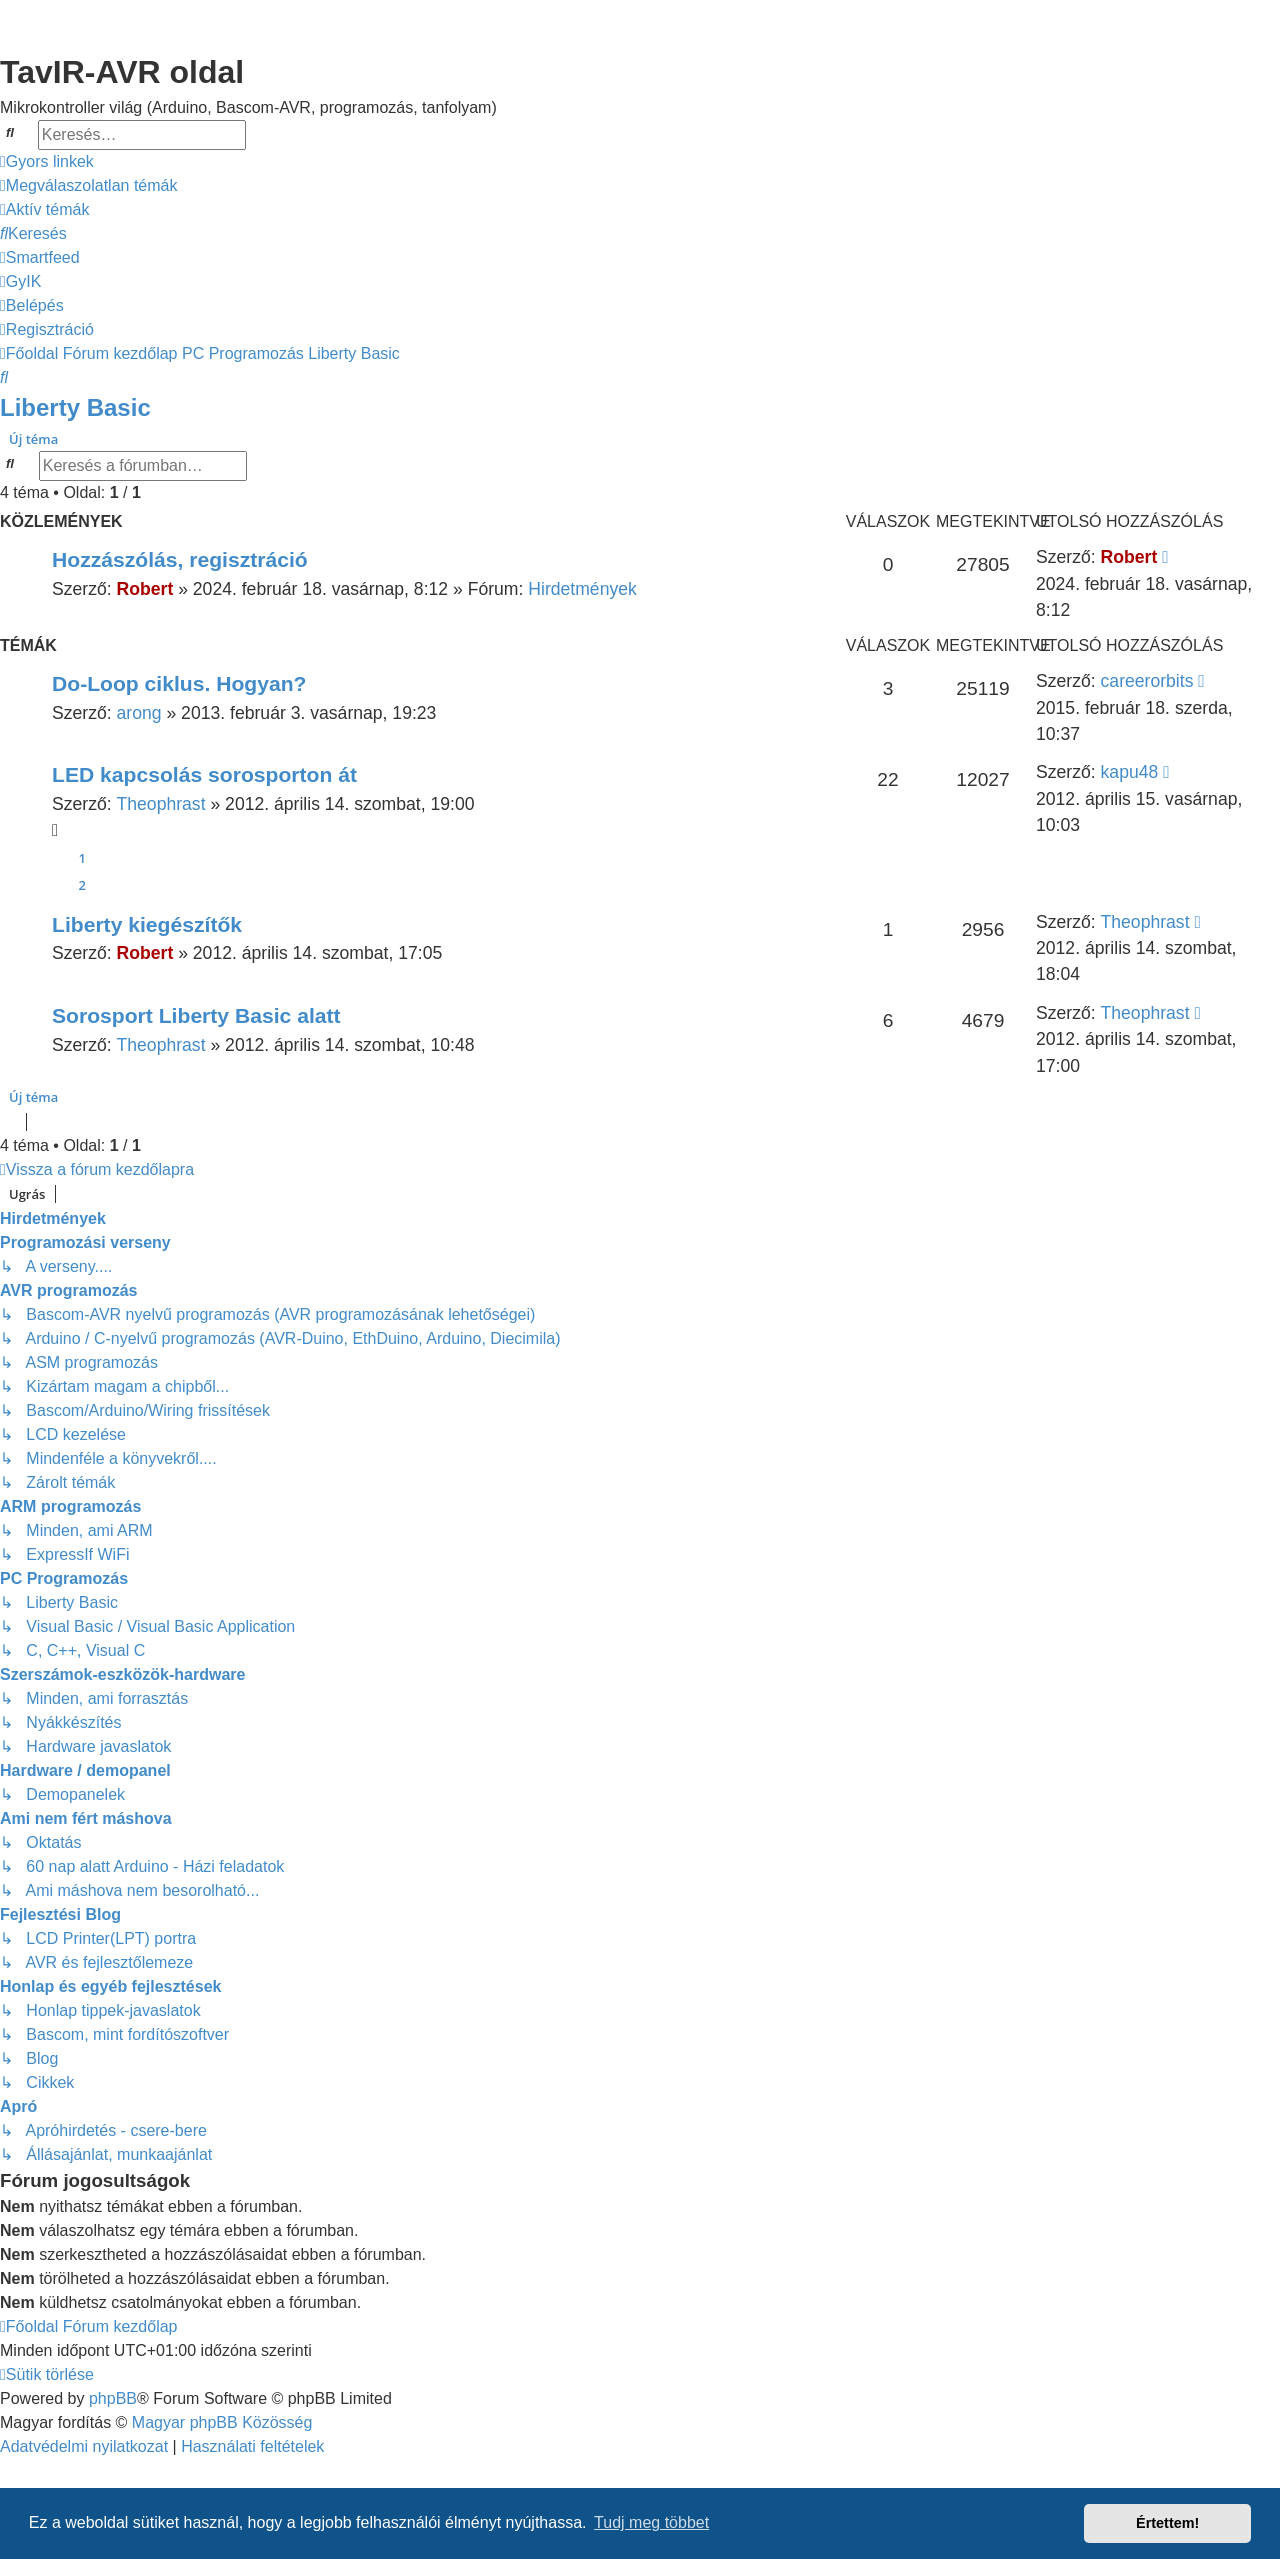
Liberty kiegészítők (147, 924)
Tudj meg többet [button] (651, 2522)
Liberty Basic (75, 407)
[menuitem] (88, 186)
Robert (145, 589)
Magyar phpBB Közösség (222, 2422)
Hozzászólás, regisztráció (180, 559)
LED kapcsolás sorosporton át (204, 774)
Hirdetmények (582, 589)
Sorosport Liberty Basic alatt (196, 1015)
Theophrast (161, 804)
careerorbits (1147, 681)
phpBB (113, 2398)
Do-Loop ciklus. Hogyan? (179, 683)
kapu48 (1130, 772)
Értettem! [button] (1167, 2523)
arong (139, 713)
